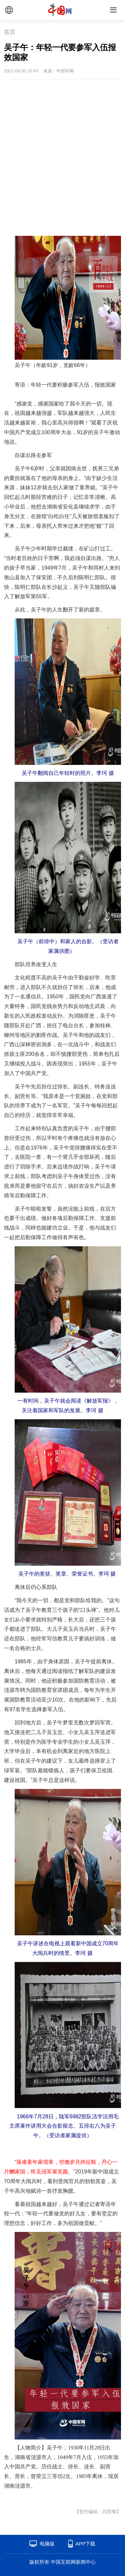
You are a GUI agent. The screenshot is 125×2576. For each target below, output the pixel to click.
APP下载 (85, 2543)
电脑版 (47, 2543)
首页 (9, 32)
